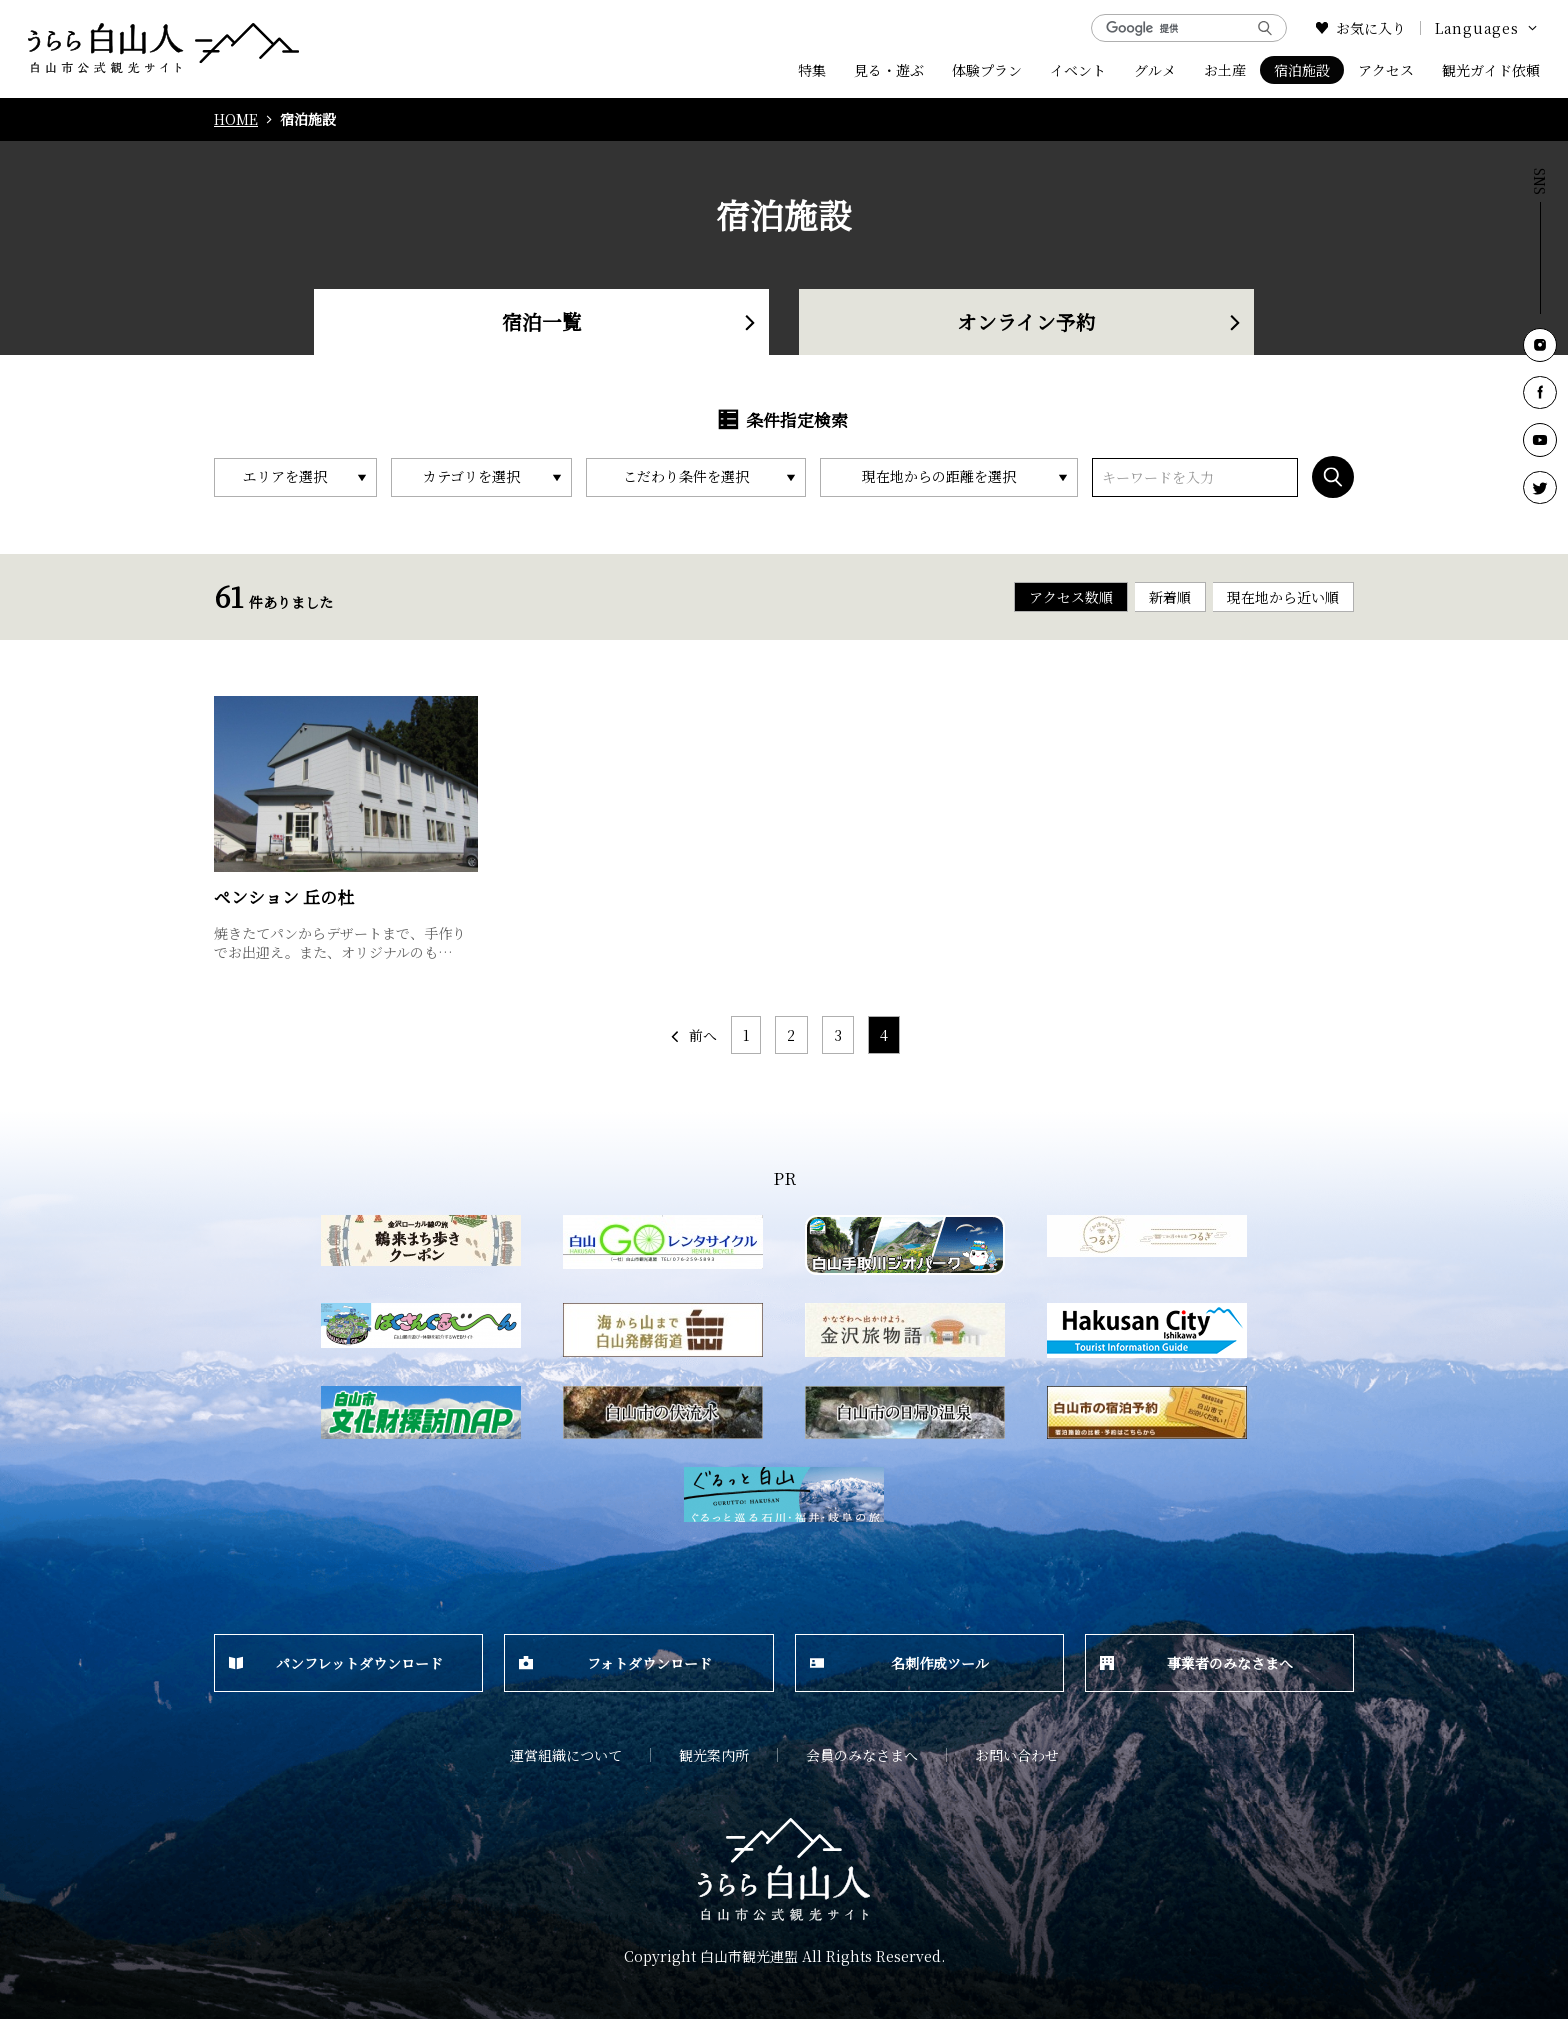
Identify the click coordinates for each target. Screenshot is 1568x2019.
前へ (692, 1035)
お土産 (1225, 70)
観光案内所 (714, 1755)
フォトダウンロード (615, 1663)
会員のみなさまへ (862, 1755)
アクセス (1386, 70)
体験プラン (987, 70)
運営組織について (566, 1755)
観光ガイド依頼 (1491, 70)
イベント (1078, 70)
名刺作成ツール (899, 1663)
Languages (1487, 28)
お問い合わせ (1017, 1755)
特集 (812, 70)
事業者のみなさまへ (1196, 1663)
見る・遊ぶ (889, 70)
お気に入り (1360, 28)
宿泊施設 (1302, 70)
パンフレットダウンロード (336, 1663)
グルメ (1155, 70)
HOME (236, 119)
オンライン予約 (1100, 321)
